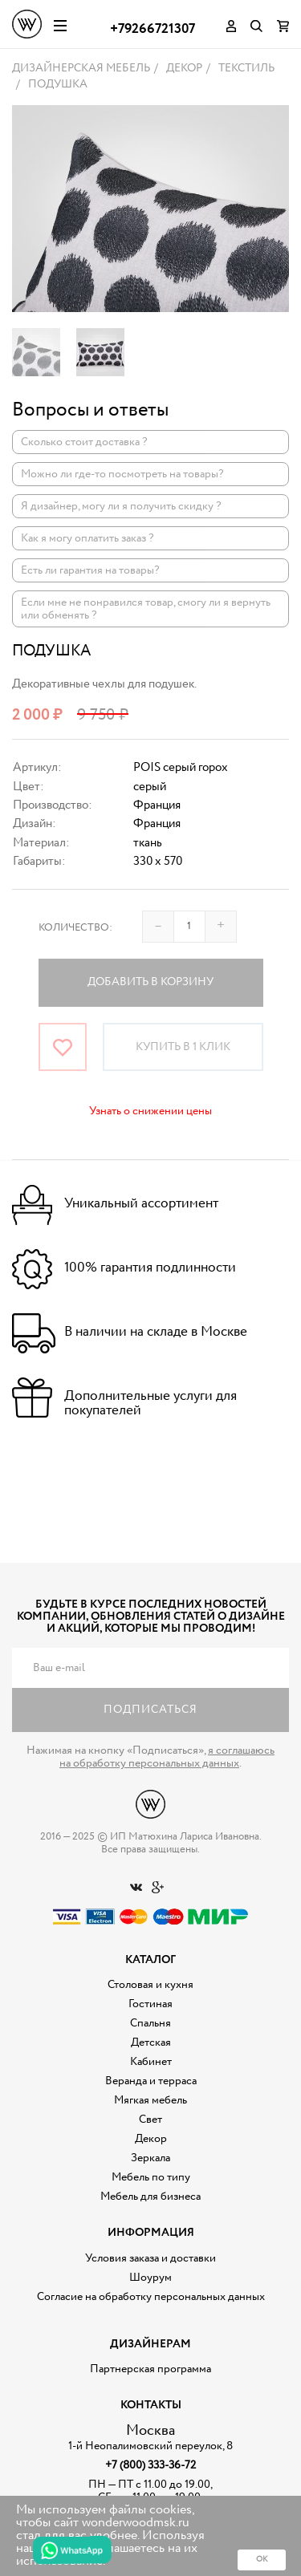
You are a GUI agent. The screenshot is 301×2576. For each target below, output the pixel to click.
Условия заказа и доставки (150, 2258)
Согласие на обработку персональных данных (151, 2297)
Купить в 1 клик (183, 1047)
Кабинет (151, 2062)
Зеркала (150, 2158)
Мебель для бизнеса (150, 2197)
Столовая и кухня (150, 1985)
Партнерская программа (150, 2369)
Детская (151, 2042)
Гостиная (150, 2004)
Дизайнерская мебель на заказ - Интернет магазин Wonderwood (27, 24)
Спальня (150, 2023)
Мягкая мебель (150, 2100)
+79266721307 (152, 29)
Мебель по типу (151, 2177)
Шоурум (150, 2278)
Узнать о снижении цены (150, 1111)
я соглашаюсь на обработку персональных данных (167, 1756)
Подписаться (150, 1710)
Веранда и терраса (151, 2081)
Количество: (75, 927)
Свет (150, 2120)
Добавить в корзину (150, 982)
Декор (151, 2139)
